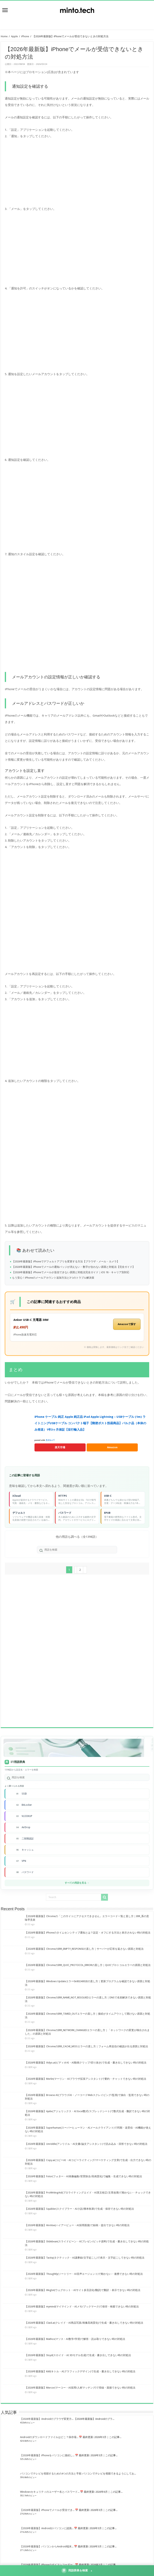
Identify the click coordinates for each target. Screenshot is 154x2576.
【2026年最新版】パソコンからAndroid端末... (46, 2546)
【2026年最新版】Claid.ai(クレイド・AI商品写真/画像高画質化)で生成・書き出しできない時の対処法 (84, 2322)
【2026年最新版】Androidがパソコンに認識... (46, 2528)
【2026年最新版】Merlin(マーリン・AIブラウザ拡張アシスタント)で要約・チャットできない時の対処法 (85, 2078)
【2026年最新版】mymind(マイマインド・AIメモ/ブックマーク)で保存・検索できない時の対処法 (82, 2306)
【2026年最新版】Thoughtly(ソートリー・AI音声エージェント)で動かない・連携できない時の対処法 (84, 2273)
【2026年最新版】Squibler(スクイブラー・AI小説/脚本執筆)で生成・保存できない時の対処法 (79, 2208)
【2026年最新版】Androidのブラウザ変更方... (46, 2418)
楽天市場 (49, 1448)
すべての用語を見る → (77, 1882)
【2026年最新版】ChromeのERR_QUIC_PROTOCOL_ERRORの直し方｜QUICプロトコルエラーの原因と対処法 (88, 1965)
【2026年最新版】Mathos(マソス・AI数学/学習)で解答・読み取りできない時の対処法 (75, 2338)
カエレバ (50, 1440)
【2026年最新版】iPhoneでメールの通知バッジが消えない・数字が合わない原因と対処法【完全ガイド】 (73, 1266)
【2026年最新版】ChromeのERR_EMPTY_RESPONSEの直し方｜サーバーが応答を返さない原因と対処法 (84, 1948)
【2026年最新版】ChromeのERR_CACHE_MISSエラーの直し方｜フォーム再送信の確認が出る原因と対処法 (86, 2046)
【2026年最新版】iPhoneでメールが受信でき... (47, 2510)
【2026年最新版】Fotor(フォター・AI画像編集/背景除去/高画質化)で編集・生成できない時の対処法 (83, 2176)
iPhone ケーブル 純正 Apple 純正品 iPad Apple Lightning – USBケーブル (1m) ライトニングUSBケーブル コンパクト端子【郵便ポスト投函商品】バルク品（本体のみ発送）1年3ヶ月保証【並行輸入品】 (90, 1423)
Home (4, 36)
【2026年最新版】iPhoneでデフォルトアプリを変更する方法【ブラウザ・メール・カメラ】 (65, 1261)
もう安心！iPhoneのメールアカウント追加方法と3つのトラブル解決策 (53, 1277)
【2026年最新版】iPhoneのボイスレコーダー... (47, 2564)
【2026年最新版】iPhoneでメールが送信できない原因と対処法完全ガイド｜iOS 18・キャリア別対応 (70, 1272)
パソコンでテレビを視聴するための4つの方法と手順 (50, 2473)
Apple (14, 36)
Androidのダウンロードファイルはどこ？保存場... (49, 2437)
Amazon (112, 1447)
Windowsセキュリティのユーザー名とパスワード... (49, 2491)
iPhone (25, 36)
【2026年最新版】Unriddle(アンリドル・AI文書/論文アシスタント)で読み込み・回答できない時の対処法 (86, 2143)
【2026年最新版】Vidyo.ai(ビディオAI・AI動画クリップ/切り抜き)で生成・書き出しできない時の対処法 (85, 2062)
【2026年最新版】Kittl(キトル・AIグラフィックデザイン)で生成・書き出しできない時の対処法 (80, 2371)
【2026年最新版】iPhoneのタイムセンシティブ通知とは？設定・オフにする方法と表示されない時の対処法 (87, 1932)
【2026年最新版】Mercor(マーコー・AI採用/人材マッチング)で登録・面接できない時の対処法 (80, 2387)
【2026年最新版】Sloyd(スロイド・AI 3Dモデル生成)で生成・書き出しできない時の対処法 (78, 2355)
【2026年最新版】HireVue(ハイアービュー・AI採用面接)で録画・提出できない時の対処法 (77, 2225)
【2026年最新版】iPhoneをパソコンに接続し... (47, 2455)
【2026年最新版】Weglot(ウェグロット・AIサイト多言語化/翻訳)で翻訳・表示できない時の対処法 (82, 2290)
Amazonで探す (127, 1324)
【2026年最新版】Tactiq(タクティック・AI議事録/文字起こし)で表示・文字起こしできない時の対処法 (84, 2257)
